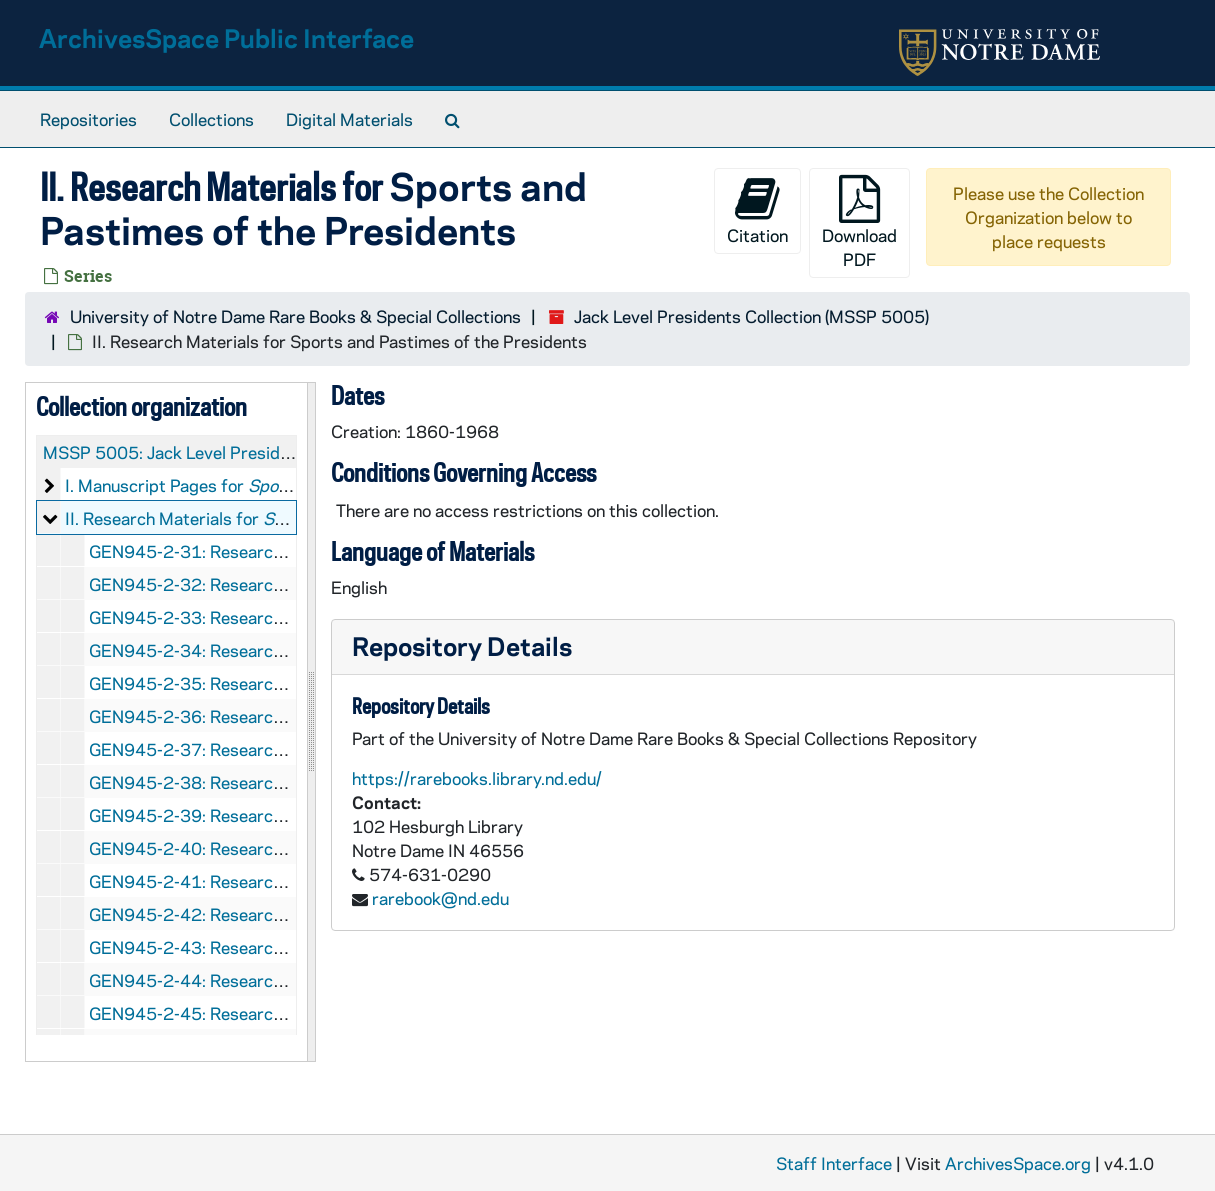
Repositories (88, 119)
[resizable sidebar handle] (311, 722)
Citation (757, 210)
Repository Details (462, 645)
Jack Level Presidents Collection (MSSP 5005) (751, 316)
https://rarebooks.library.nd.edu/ (477, 778)
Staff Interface (834, 1163)
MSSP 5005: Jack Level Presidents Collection (218, 452)
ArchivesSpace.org (1018, 1163)
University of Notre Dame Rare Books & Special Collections (295, 316)
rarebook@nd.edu (440, 898)
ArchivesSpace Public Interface (226, 37)
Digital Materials (349, 119)
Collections (211, 119)
